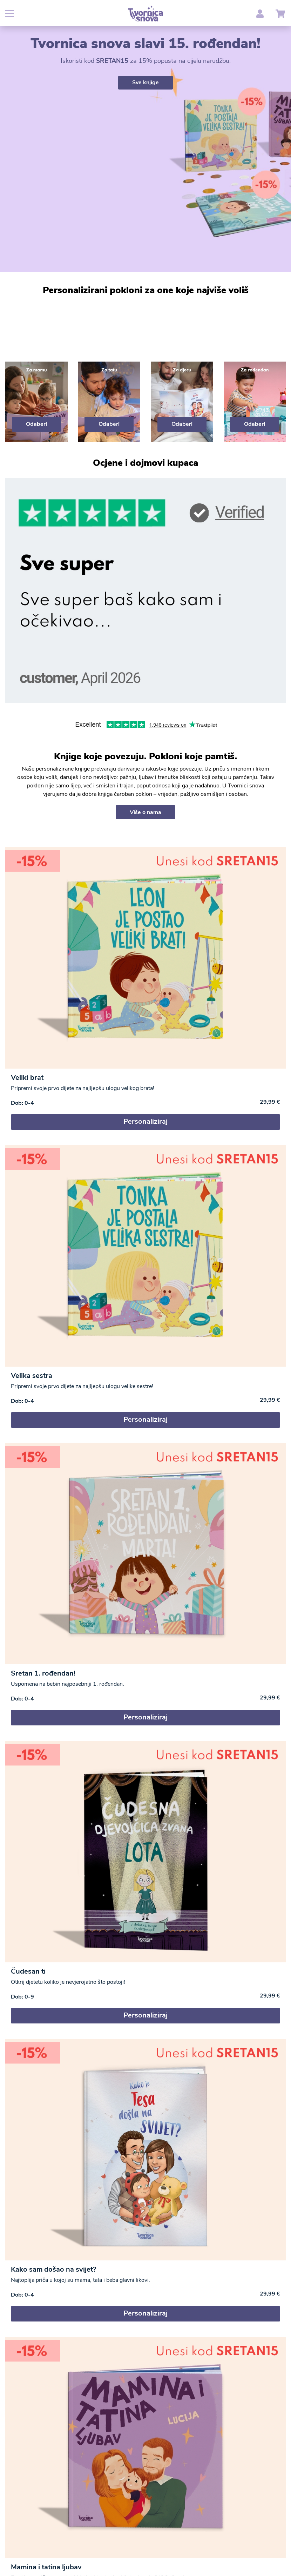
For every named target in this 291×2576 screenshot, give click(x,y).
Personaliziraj (145, 1121)
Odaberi (36, 424)
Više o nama (145, 812)
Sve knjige (145, 82)
